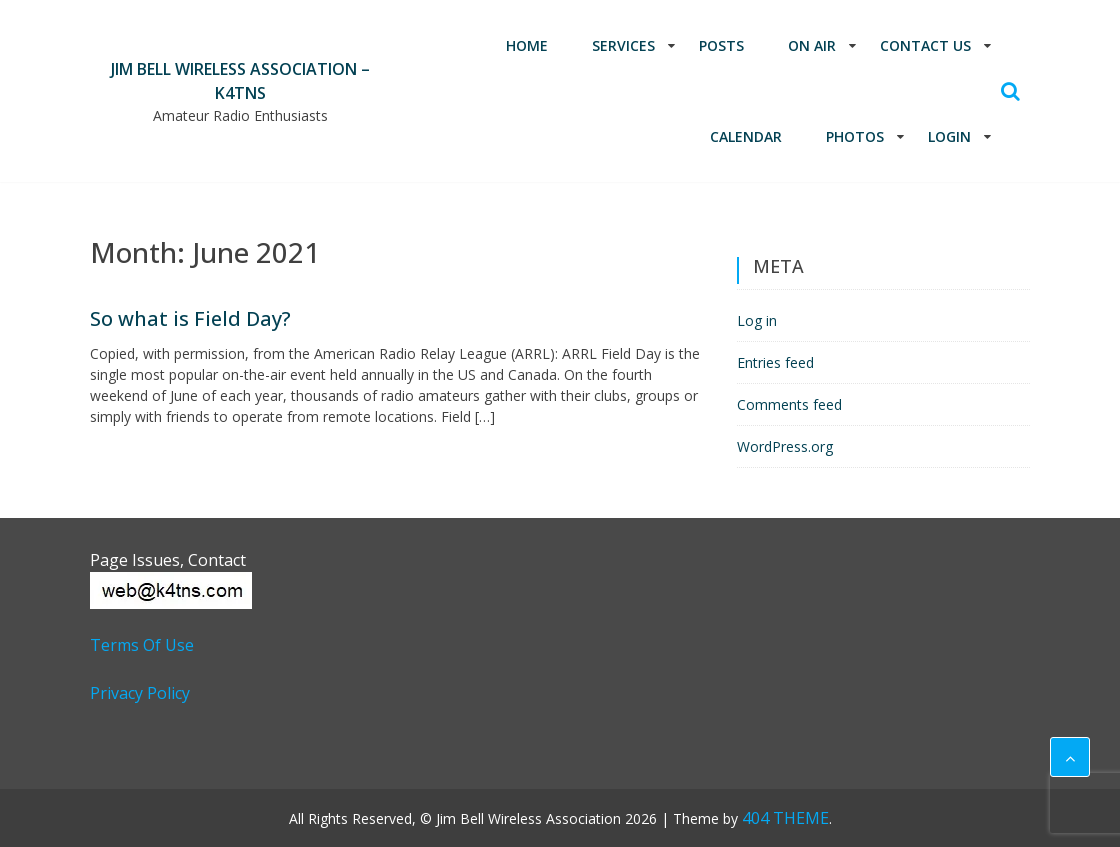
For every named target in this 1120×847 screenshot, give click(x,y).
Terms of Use (142, 645)
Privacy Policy (140, 693)
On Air (812, 45)
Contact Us (925, 45)
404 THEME (785, 818)
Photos (855, 136)
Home (527, 45)
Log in (757, 320)
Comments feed (789, 404)
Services (623, 45)
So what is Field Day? (190, 318)
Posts (721, 45)
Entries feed (775, 362)
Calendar (746, 136)
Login (949, 136)
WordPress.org (785, 446)
